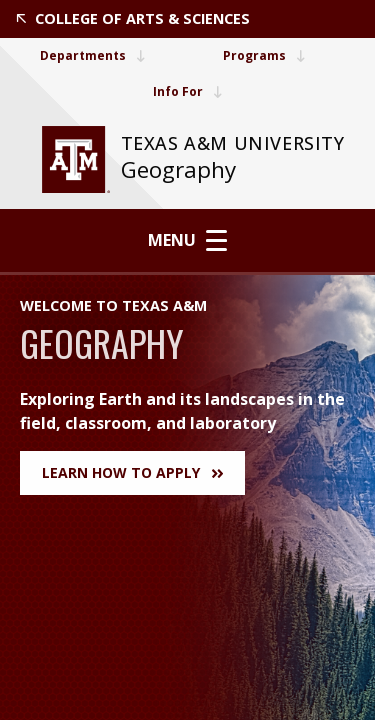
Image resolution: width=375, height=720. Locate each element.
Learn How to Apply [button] (132, 472)
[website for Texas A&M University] (76, 159)
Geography (178, 169)
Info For (187, 91)
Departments (92, 55)
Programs (264, 55)
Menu (187, 240)
